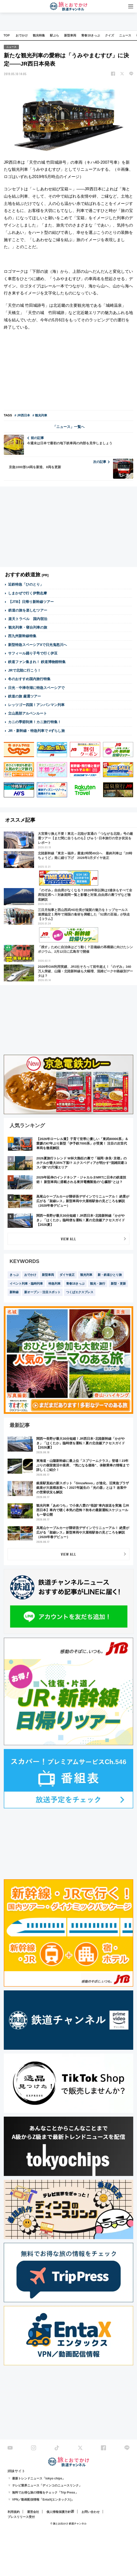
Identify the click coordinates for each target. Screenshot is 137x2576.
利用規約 (14, 2512)
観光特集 (39, 35)
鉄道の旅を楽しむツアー (27, 610)
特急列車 (54, 1283)
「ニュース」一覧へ (69, 427)
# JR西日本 (22, 415)
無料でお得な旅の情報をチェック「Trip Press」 (45, 2492)
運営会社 (33, 2512)
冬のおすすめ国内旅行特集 (29, 679)
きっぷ (14, 1275)
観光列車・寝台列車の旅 (27, 627)
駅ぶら (54, 35)
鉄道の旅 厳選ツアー (24, 696)
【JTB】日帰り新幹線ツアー (31, 602)
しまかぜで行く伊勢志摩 (27, 593)
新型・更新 (118, 1283)
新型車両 (70, 35)
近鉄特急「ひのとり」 (25, 584)
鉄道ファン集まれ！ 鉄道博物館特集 (37, 662)
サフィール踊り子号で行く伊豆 (33, 653)
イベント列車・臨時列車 (26, 1283)
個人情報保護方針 (58, 2512)
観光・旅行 (97, 1283)
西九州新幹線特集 (22, 636)
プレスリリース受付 (21, 2517)
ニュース (125, 35)
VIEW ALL (68, 1238)
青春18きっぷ (90, 35)
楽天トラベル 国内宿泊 (27, 619)
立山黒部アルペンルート (27, 713)
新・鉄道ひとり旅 (110, 1275)
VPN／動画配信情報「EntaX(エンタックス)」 (43, 2499)
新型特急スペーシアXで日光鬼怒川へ (37, 645)
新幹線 (14, 1292)
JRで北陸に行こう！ (24, 670)
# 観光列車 (40, 415)
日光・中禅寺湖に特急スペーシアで (36, 688)
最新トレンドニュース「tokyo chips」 (38, 2478)
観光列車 (86, 1275)
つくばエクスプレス (79, 1292)
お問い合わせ (90, 2512)
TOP (7, 35)
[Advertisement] (68, 371)
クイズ (109, 35)
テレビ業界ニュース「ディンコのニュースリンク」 (47, 2485)
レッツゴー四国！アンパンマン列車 (36, 705)
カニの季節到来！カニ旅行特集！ (34, 722)
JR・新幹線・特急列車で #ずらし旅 (36, 731)
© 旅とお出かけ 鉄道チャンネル (68, 2523)
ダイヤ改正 (67, 1275)
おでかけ (22, 35)
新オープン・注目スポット (42, 1292)
